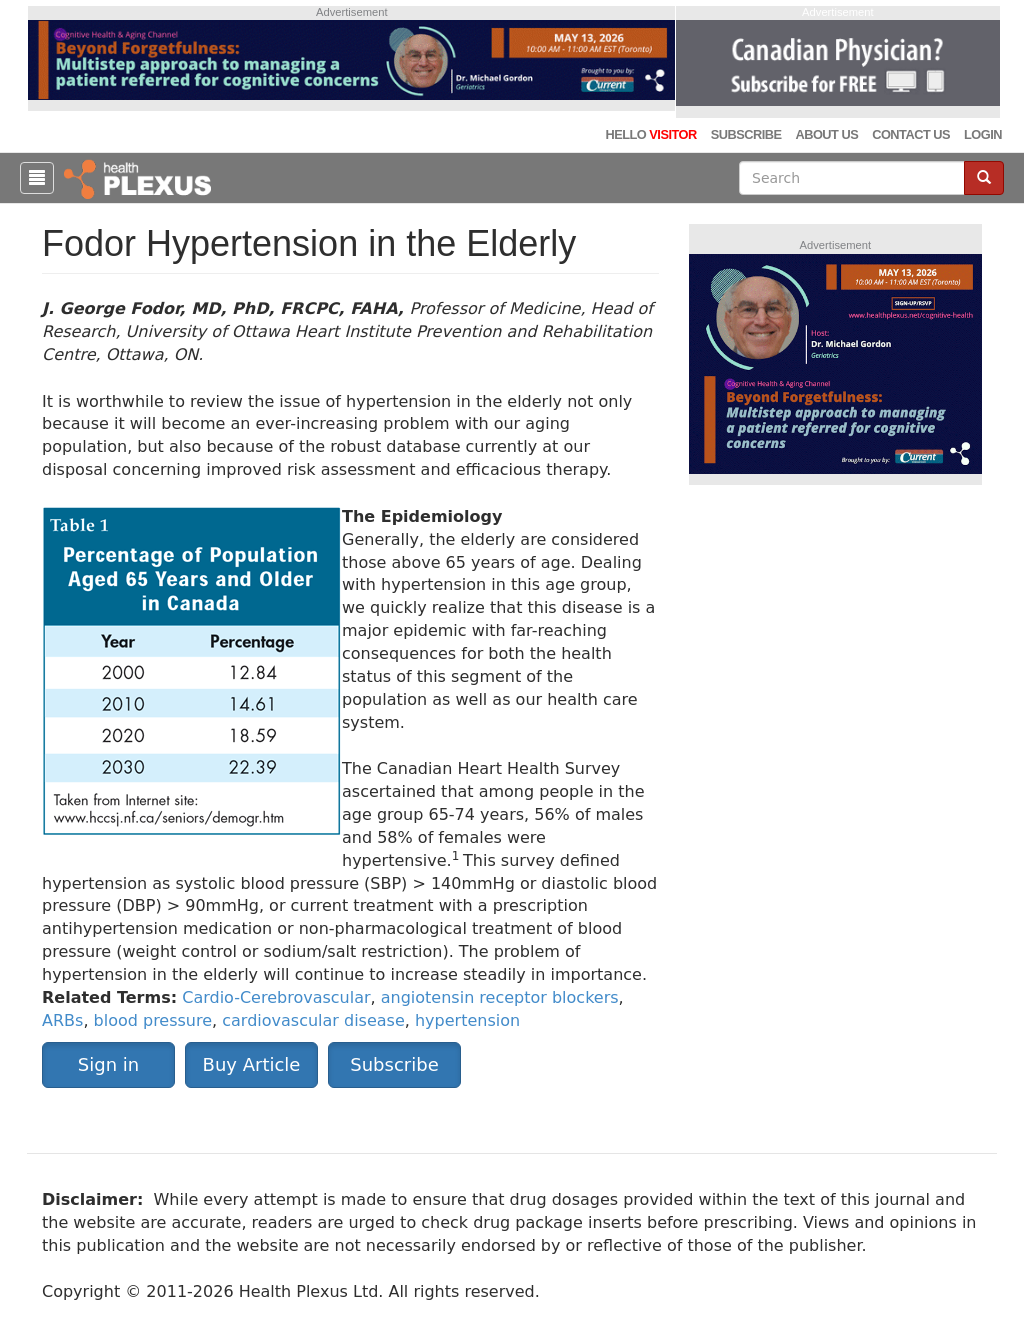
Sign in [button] (108, 1064)
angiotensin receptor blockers (500, 997)
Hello (650, 134)
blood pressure (153, 1020)
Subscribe (746, 134)
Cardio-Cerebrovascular (276, 997)
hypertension (467, 1020)
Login (983, 134)
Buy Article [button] (252, 1064)
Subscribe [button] (394, 1064)
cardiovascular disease (313, 1020)
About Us (826, 134)
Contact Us (911, 134)
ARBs (62, 1020)
